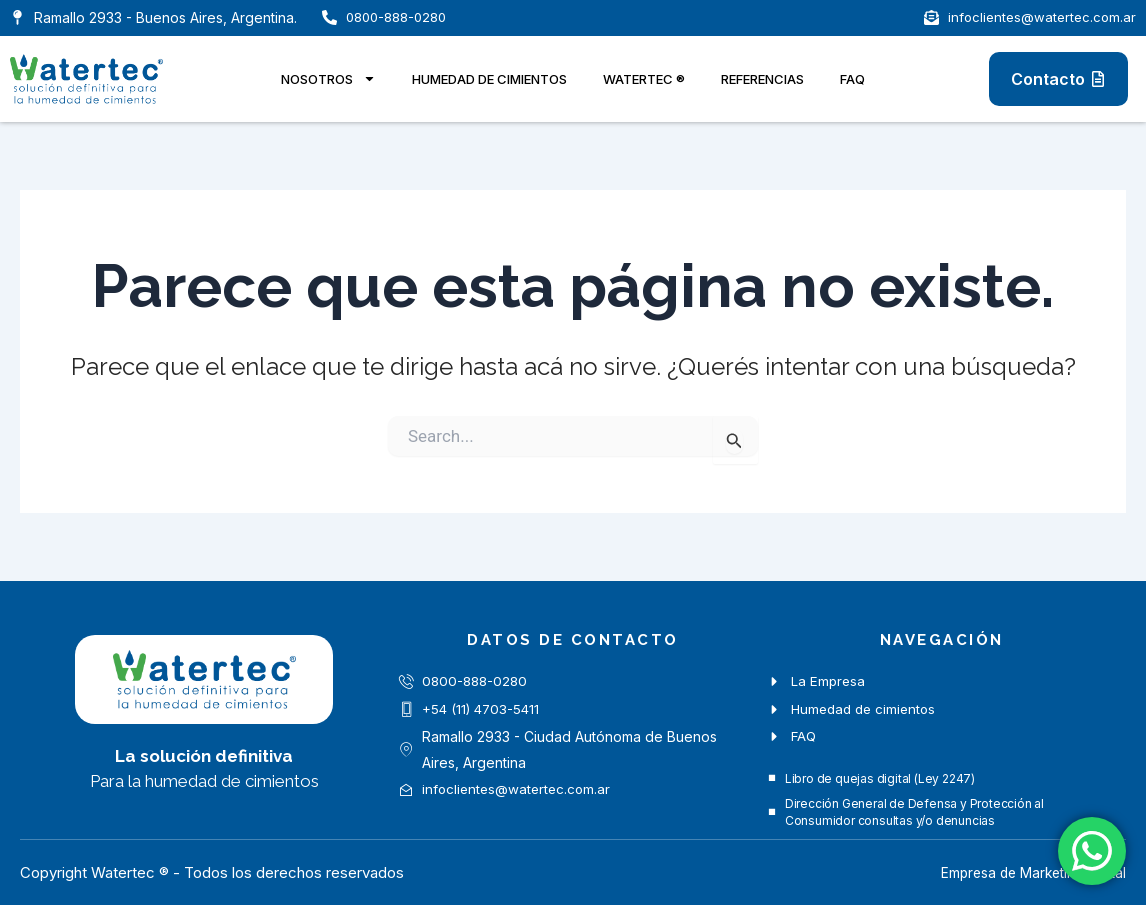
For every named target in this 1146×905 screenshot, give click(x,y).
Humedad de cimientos (489, 79)
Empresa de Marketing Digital (1025, 872)
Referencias (762, 79)
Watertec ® (644, 79)
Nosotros (328, 78)
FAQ (852, 79)
